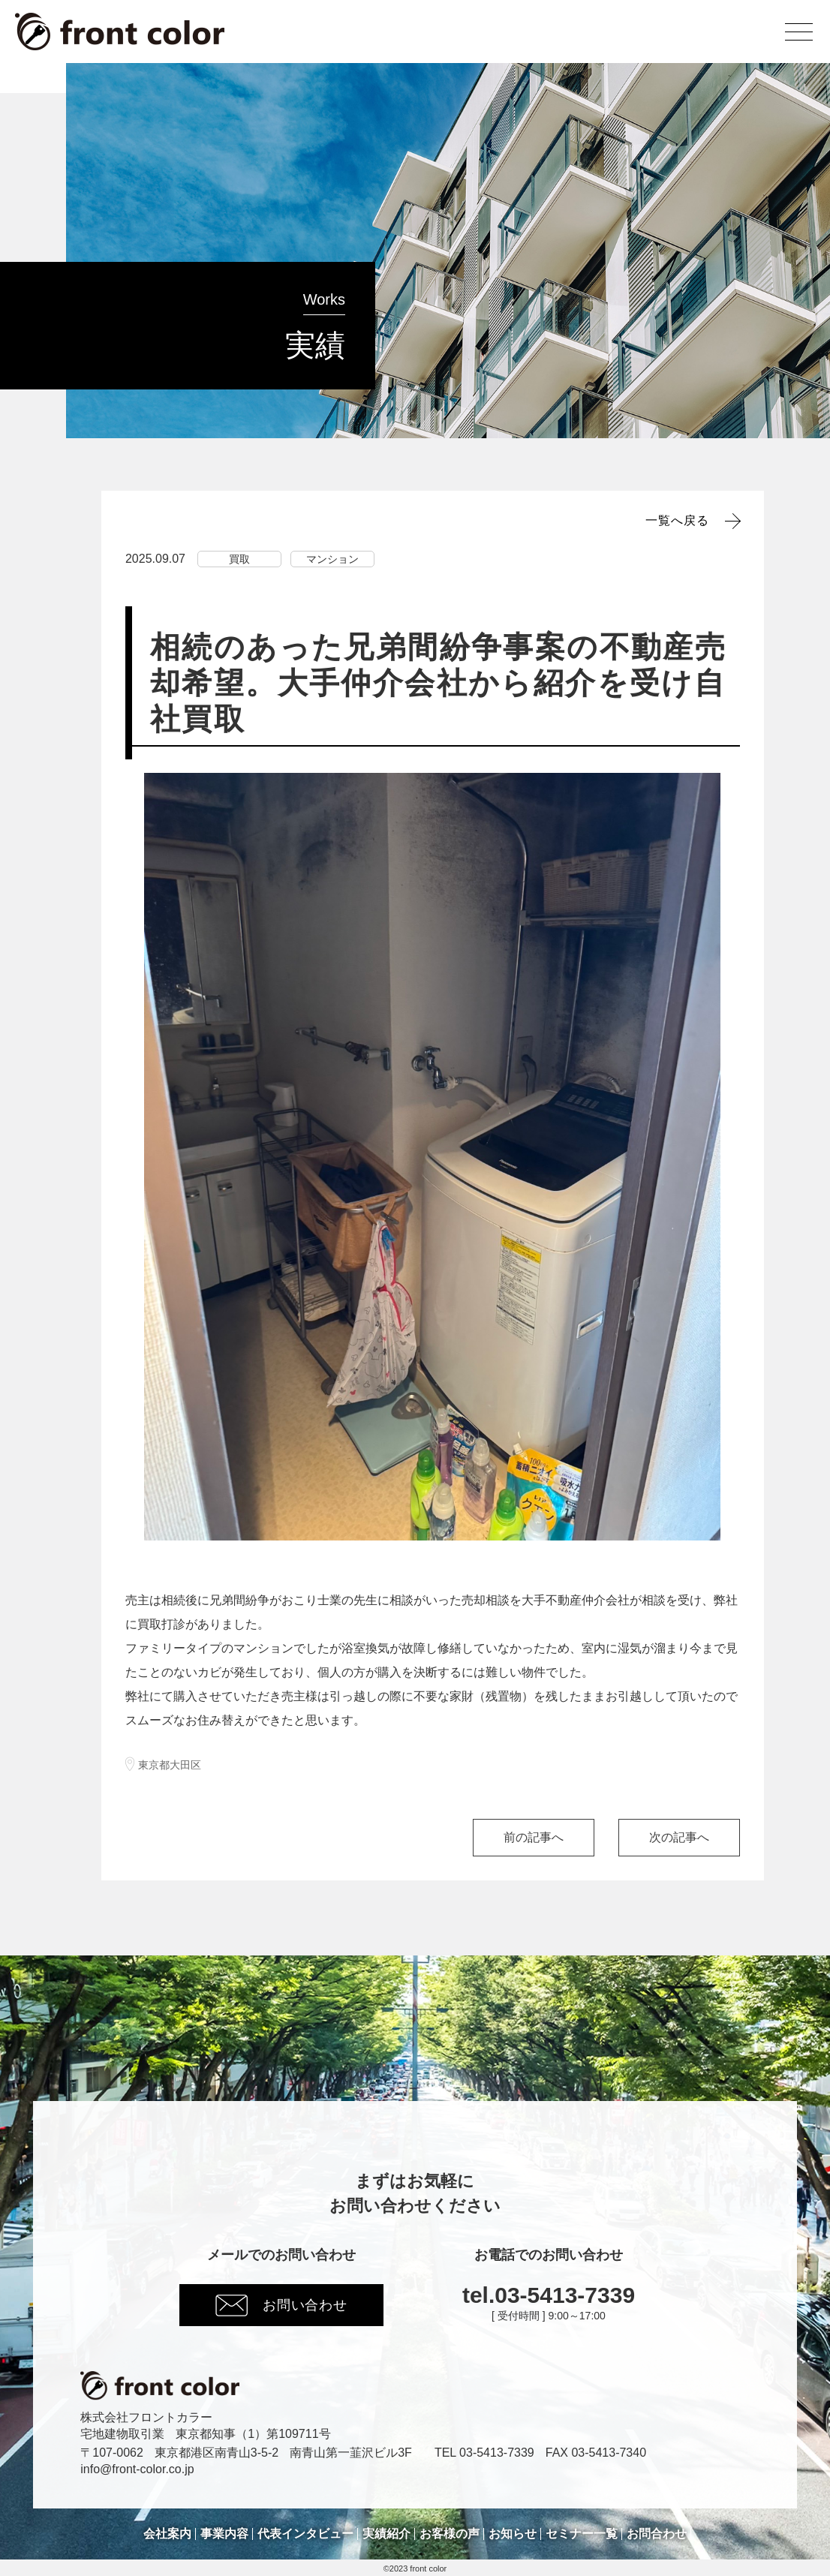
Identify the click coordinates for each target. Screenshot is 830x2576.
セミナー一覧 (582, 2534)
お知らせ (513, 2534)
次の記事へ (679, 1837)
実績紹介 (386, 2534)
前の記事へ (534, 1837)
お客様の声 (450, 2534)
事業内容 (224, 2534)
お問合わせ (657, 2534)
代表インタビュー (305, 2534)
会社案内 (167, 2534)
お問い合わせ (281, 2305)
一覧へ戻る (677, 521)
